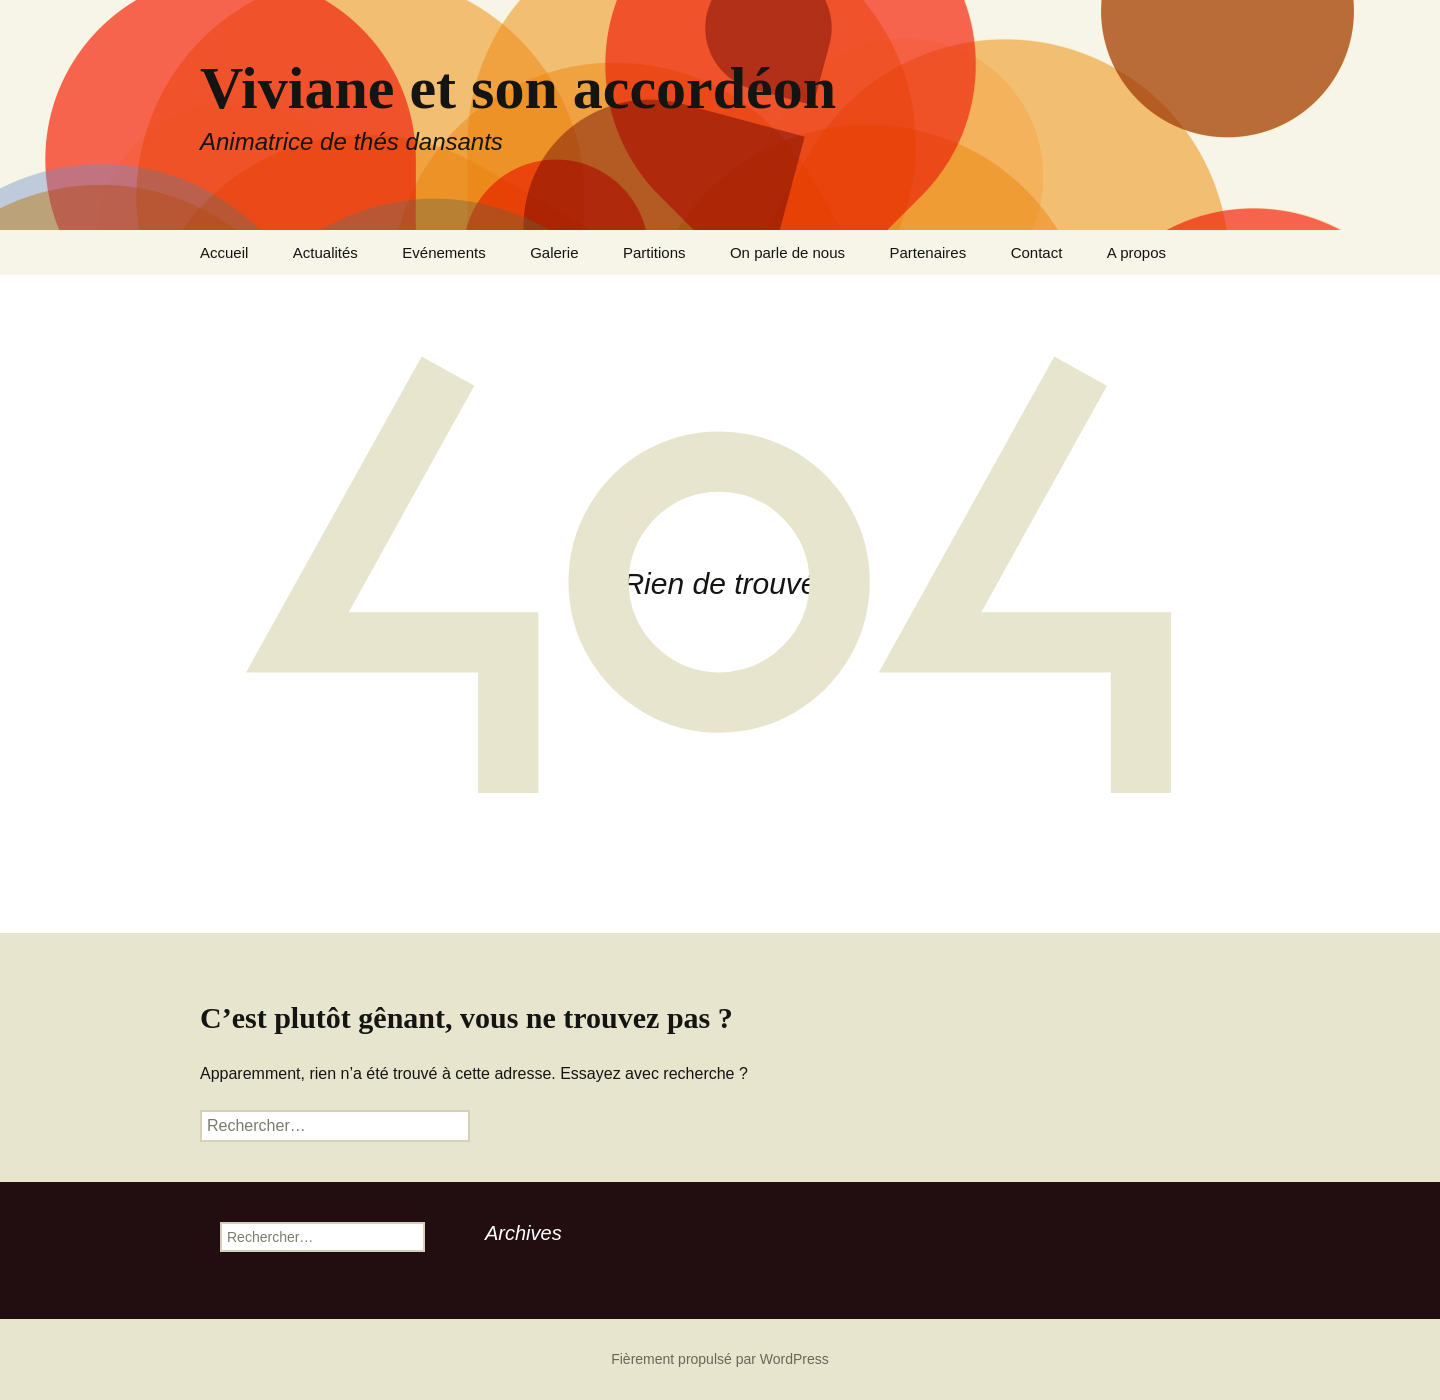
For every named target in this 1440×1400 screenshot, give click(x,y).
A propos (1136, 252)
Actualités (325, 252)
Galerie (554, 252)
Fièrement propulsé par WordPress (720, 1359)
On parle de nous (787, 252)
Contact (1037, 252)
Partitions (654, 252)
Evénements (443, 252)
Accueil (224, 252)
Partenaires (927, 252)
